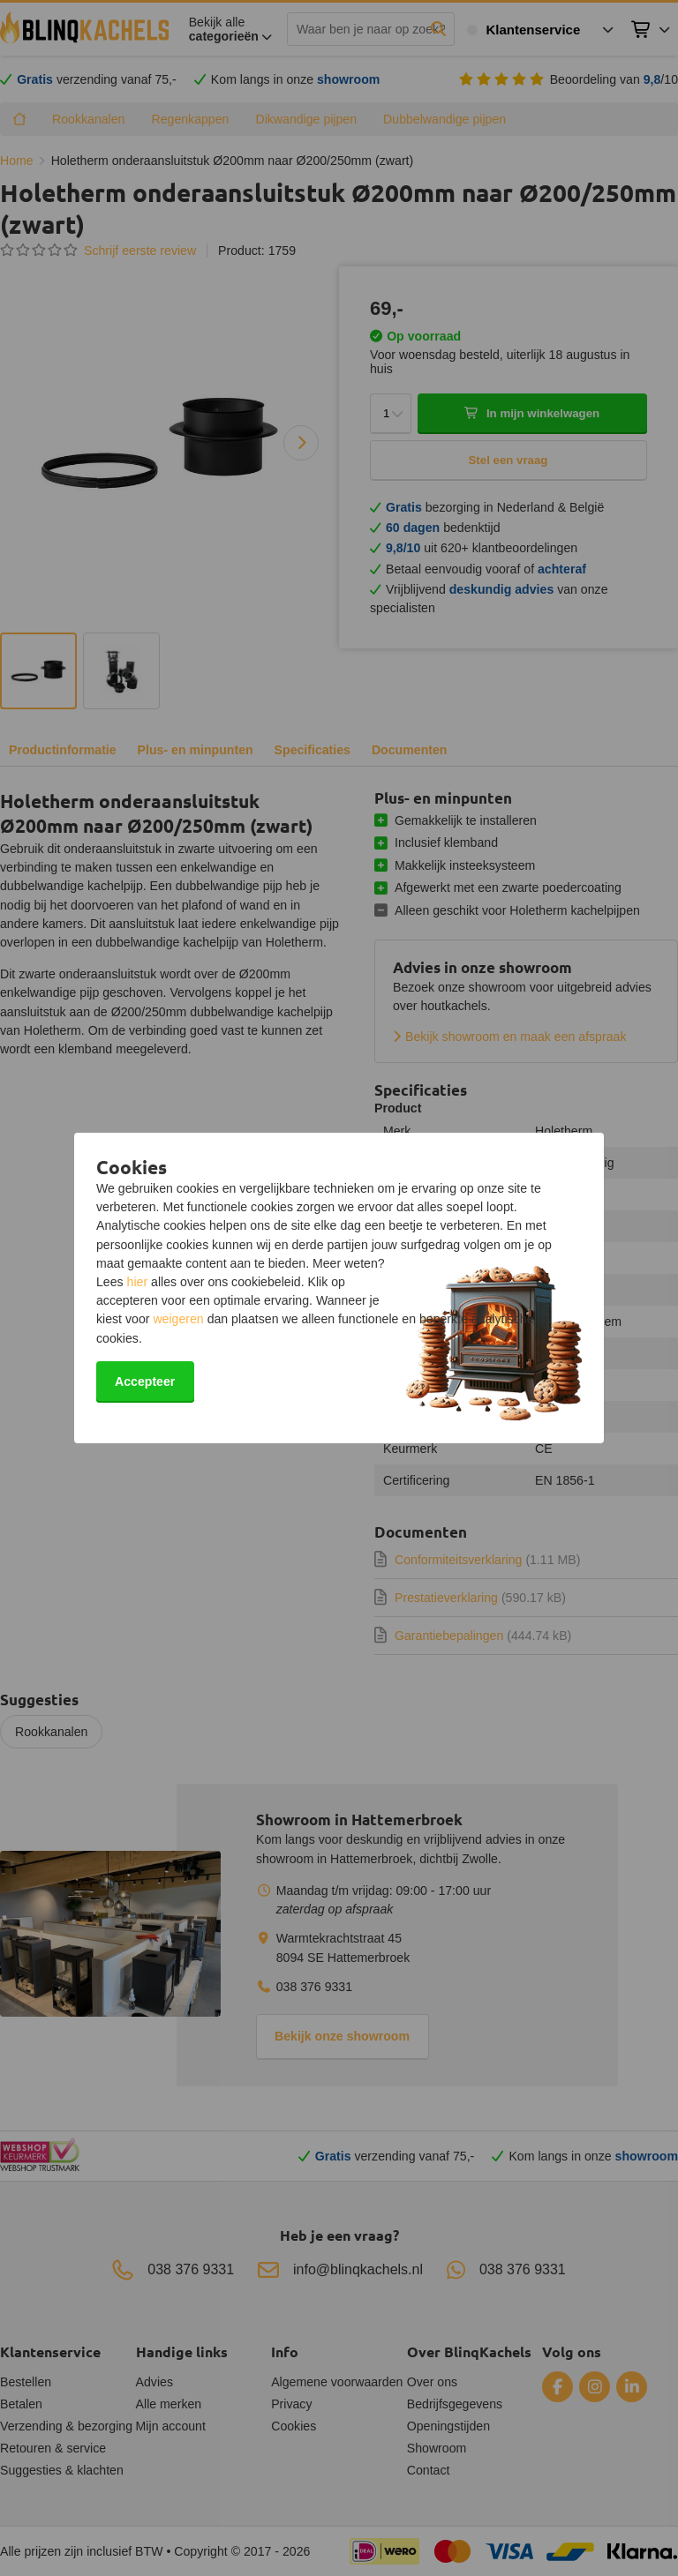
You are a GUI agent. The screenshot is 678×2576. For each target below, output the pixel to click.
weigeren (178, 1319)
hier (137, 1282)
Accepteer (145, 1381)
